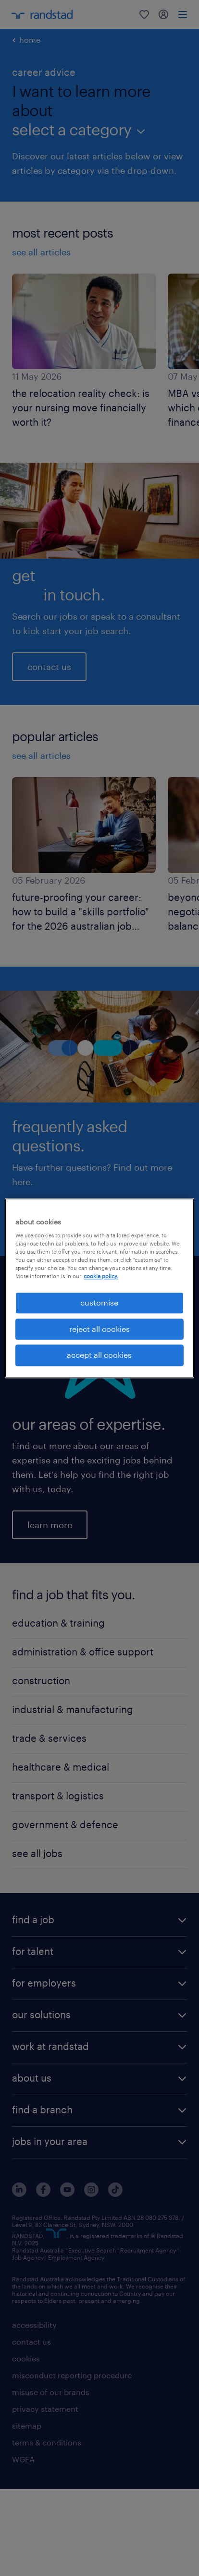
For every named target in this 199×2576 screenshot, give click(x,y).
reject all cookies (99, 1328)
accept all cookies (99, 1355)
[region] (99, 1288)
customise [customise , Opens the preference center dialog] (99, 1302)
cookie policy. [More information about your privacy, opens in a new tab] (101, 1276)
